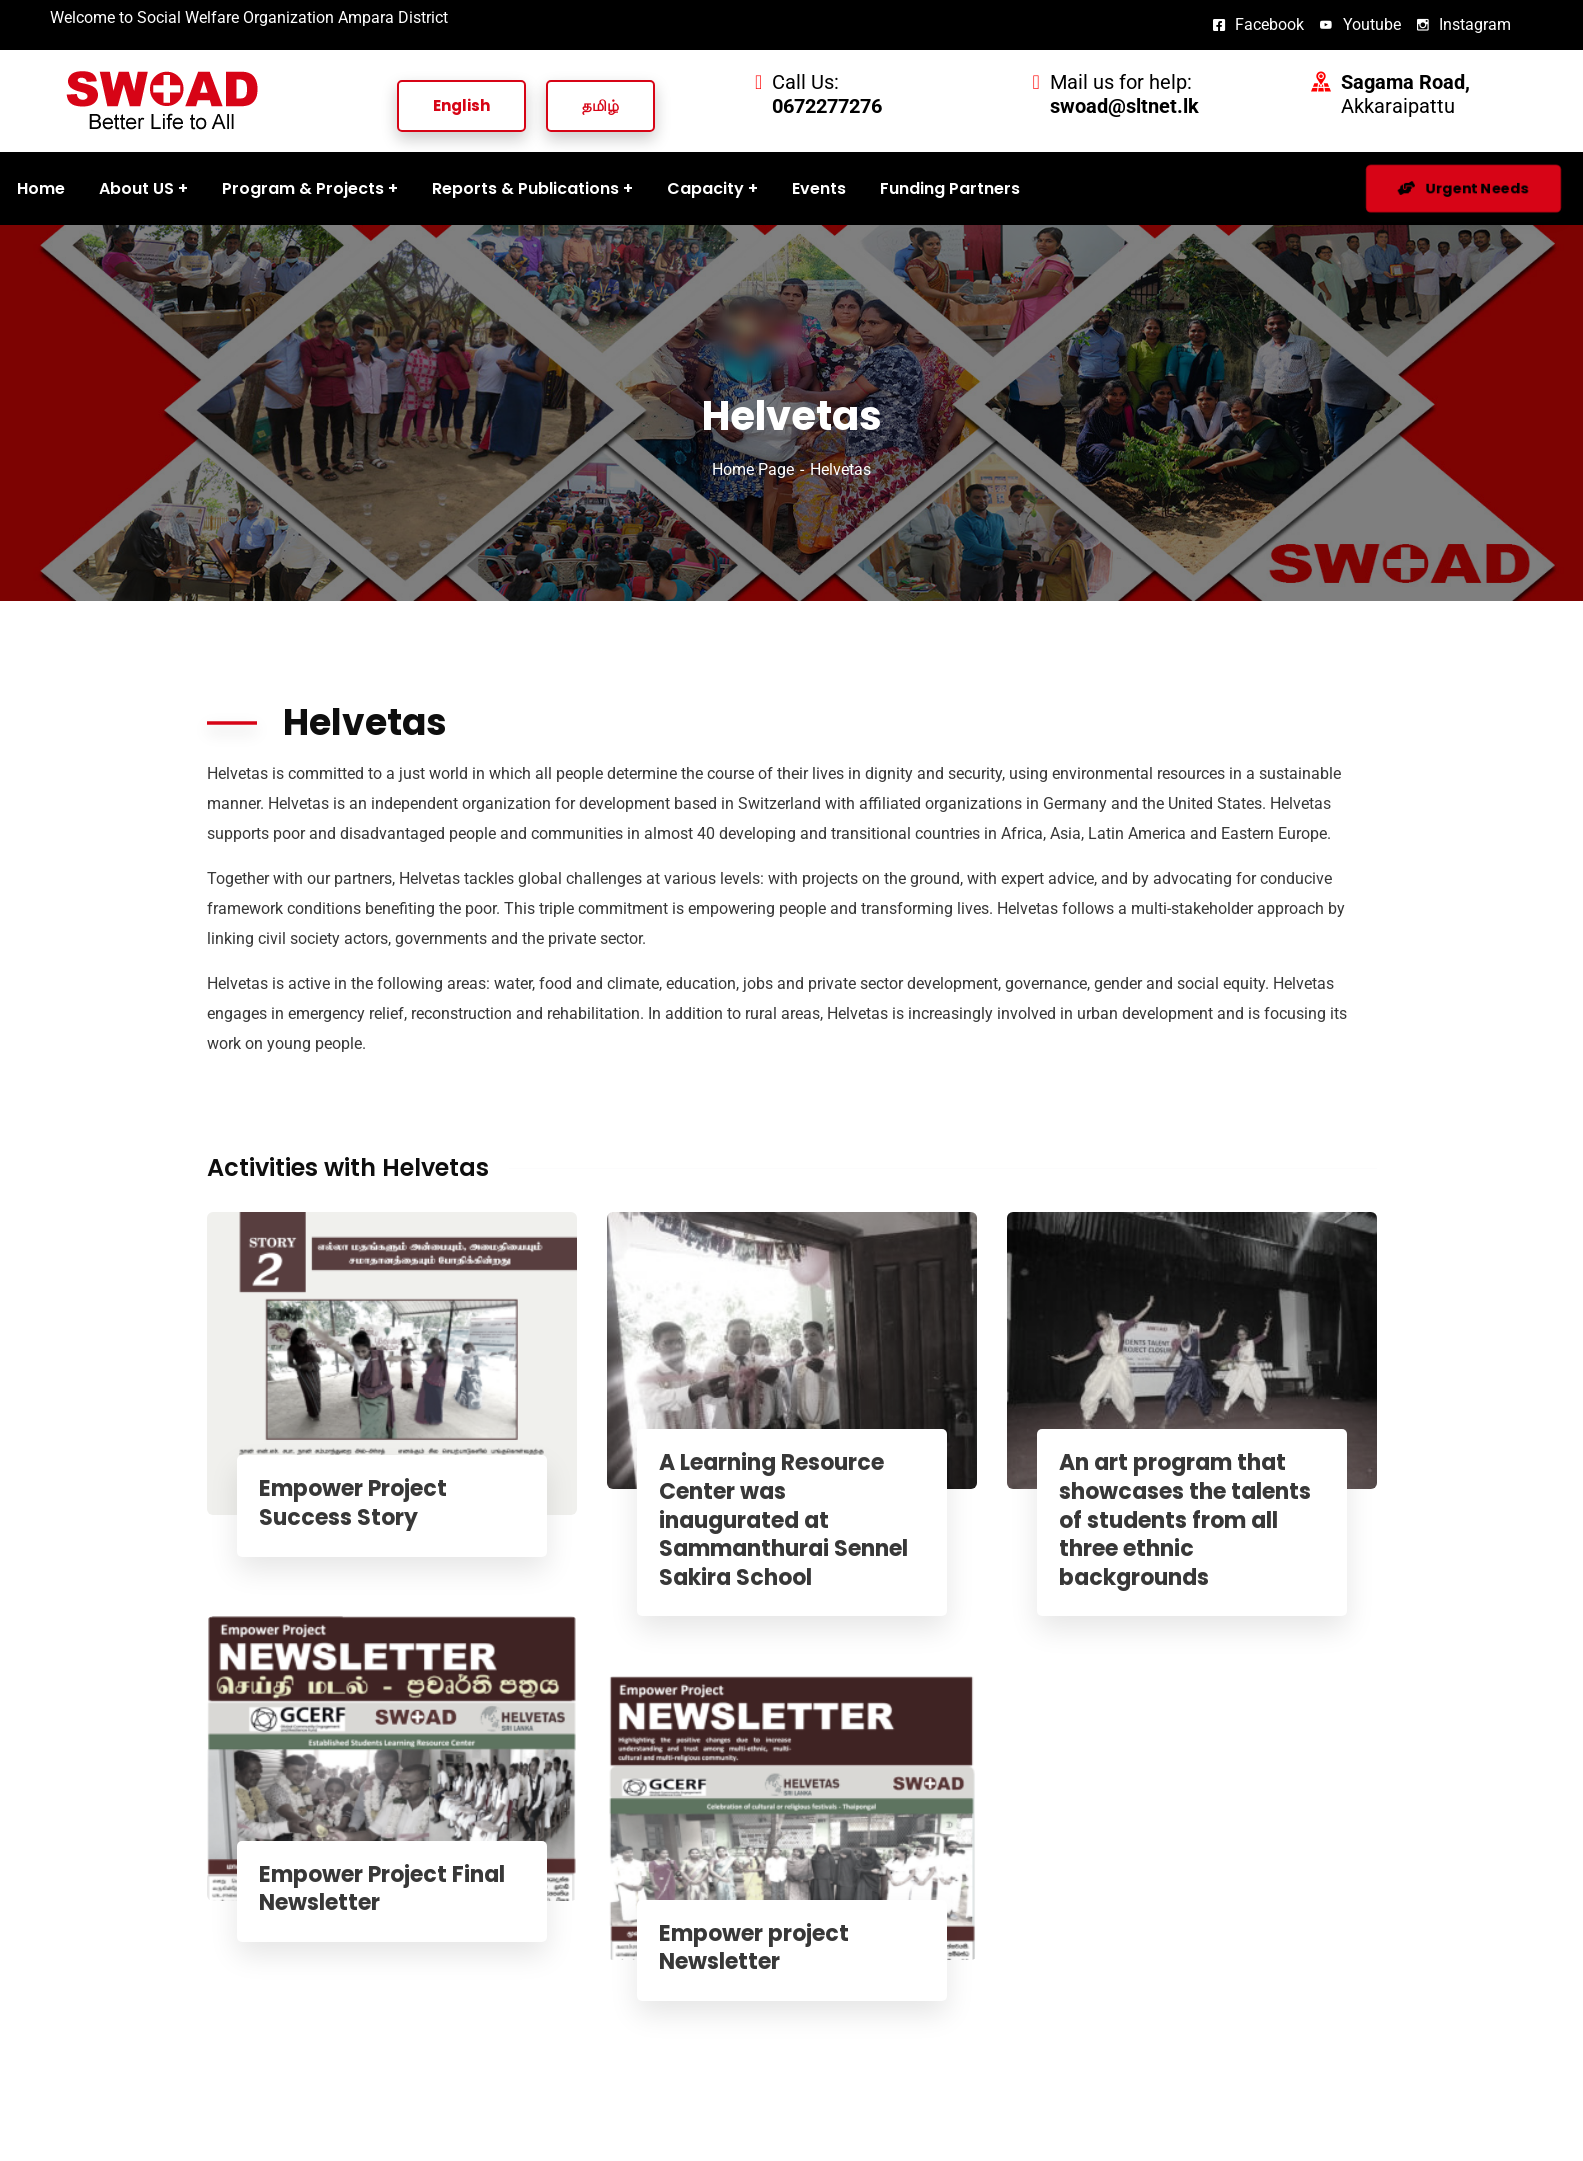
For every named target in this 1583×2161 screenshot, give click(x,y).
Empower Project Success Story (361, 1503)
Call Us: (827, 94)
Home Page (753, 469)
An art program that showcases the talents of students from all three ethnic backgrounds (1193, 1520)
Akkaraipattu (1405, 94)
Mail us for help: (1124, 94)
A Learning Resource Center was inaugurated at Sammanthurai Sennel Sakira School (791, 1520)
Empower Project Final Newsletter (390, 1889)
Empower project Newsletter (762, 1948)
